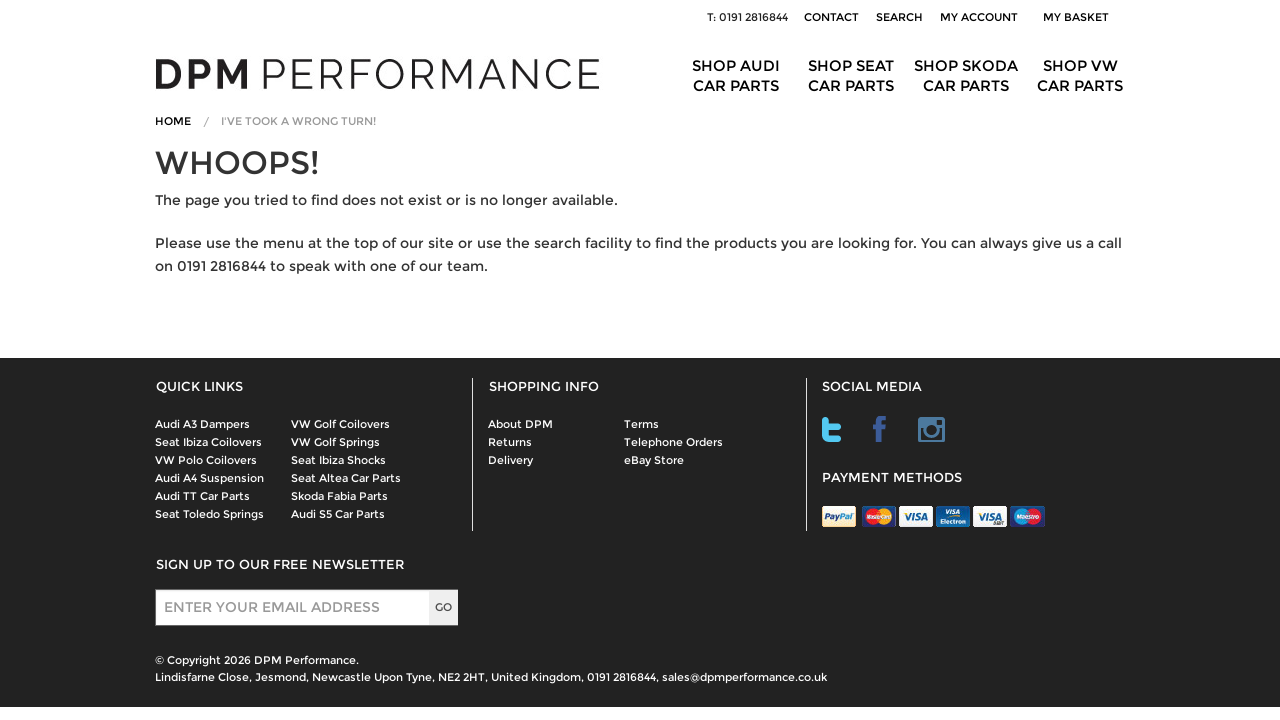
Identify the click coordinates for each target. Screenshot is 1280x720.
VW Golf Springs (335, 442)
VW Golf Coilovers (340, 424)
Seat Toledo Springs (209, 514)
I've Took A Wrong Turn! (298, 121)
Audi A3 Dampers (202, 424)
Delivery (510, 460)
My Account (979, 17)
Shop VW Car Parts (1080, 75)
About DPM (520, 424)
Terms (641, 424)
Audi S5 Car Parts (338, 514)
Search (899, 17)
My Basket (1079, 17)
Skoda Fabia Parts (339, 496)
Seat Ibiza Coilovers (208, 442)
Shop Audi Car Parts (736, 75)
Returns (510, 442)
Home (173, 121)
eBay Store (654, 460)
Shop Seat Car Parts (851, 75)
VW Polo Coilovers (206, 460)
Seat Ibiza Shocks (338, 460)
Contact (831, 17)
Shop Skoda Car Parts (966, 75)
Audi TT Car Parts (202, 496)
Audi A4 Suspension (209, 478)
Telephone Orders (673, 442)
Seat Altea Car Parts (346, 478)
